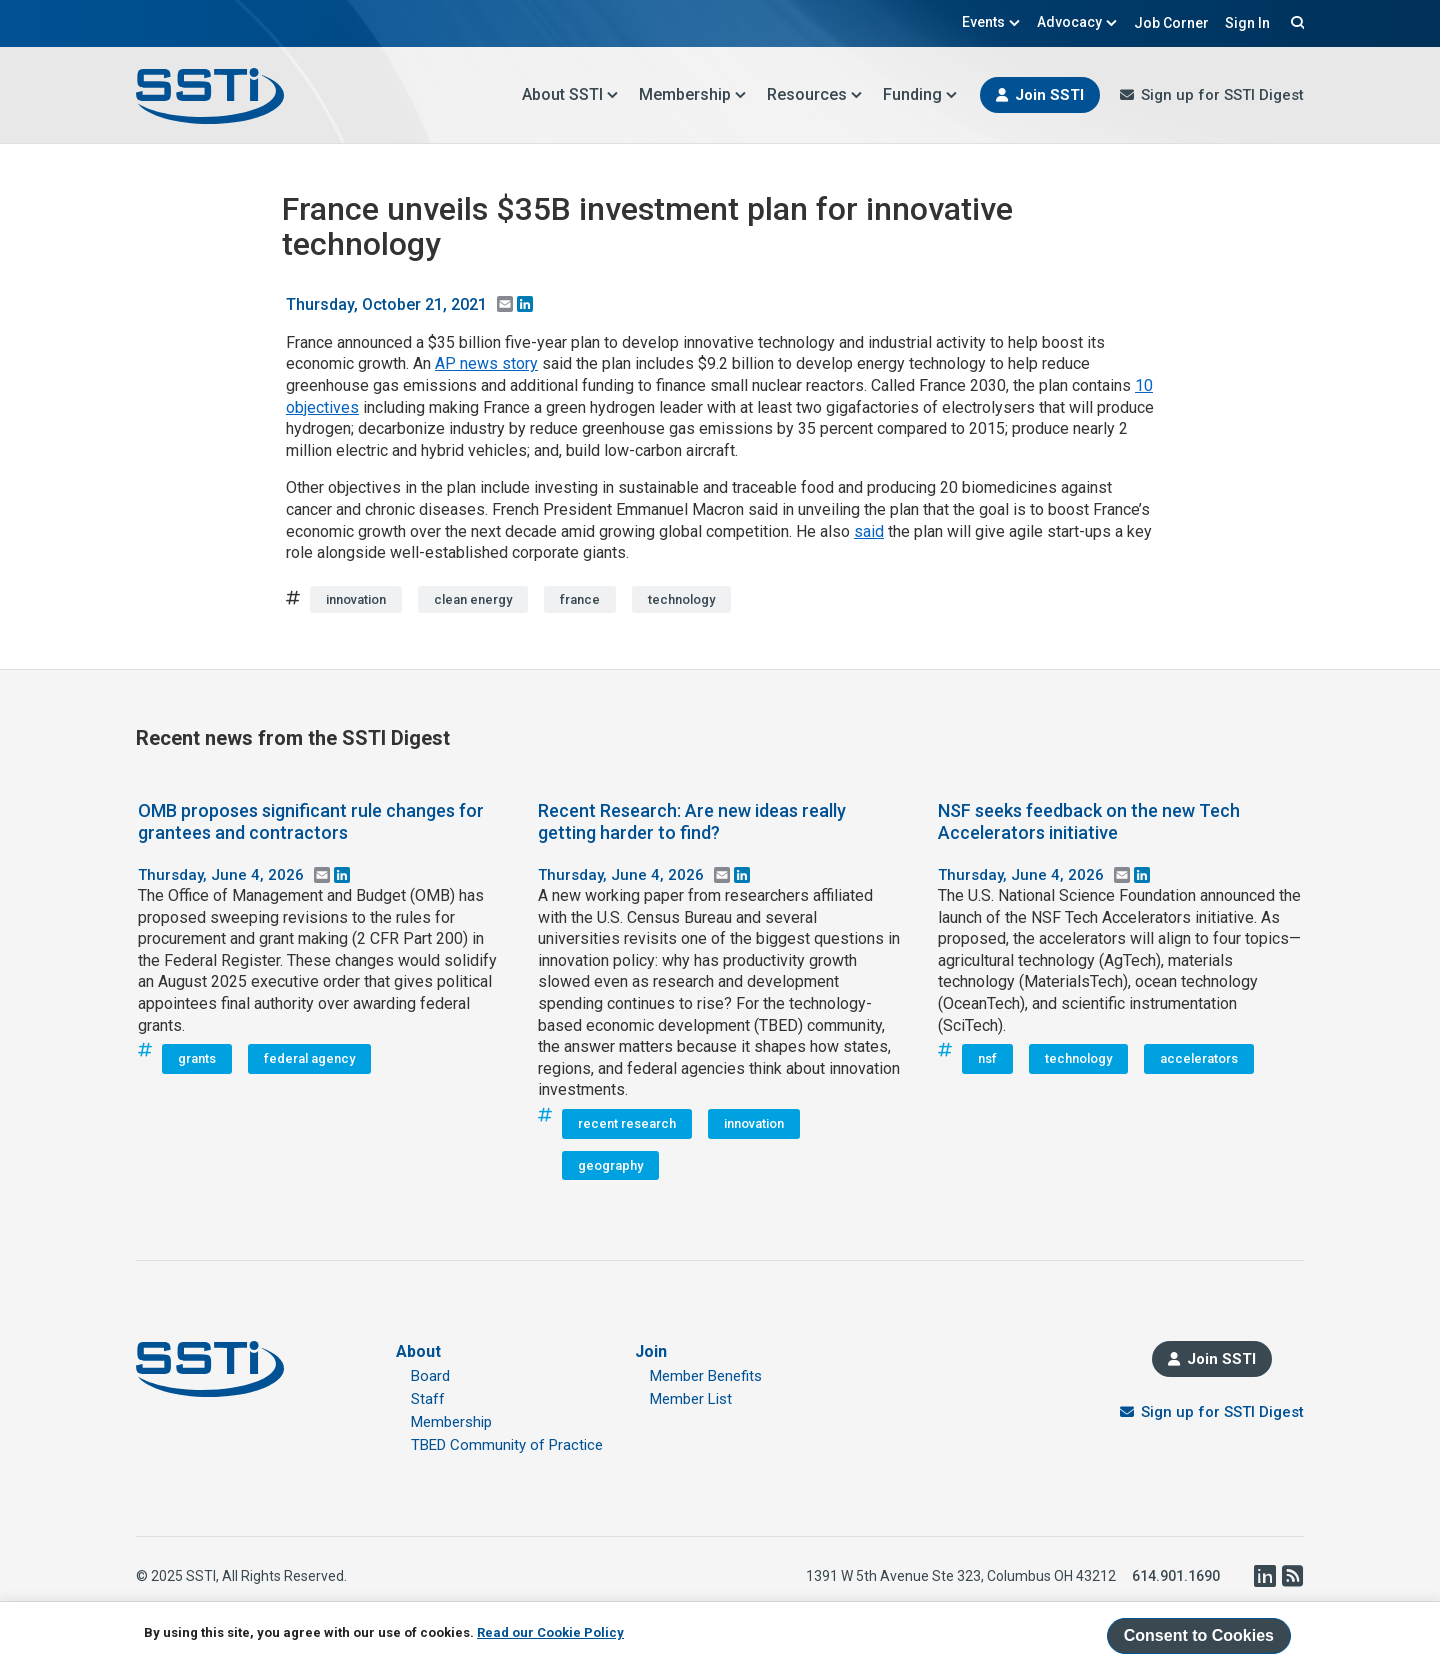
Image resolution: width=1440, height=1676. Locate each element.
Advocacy (1077, 22)
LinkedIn (1264, 1576)
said (869, 531)
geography (610, 1165)
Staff (428, 1399)
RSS (1292, 1576)
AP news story (486, 363)
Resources (815, 94)
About (418, 1351)
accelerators (1199, 1058)
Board (430, 1376)
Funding (920, 94)
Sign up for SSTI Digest (1222, 95)
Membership (693, 94)
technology (681, 599)
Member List (691, 1399)
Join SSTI (1049, 95)
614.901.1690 (1176, 1576)
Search (1295, 22)
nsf (987, 1058)
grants (197, 1058)
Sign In (1247, 23)
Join (651, 1351)
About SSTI (570, 94)
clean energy (473, 599)
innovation (356, 599)
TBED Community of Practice (507, 1445)
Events (991, 22)
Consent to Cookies (1199, 1635)
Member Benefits (706, 1376)
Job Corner (1171, 23)
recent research (627, 1123)
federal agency (309, 1058)
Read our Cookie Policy (550, 1632)
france (580, 599)
